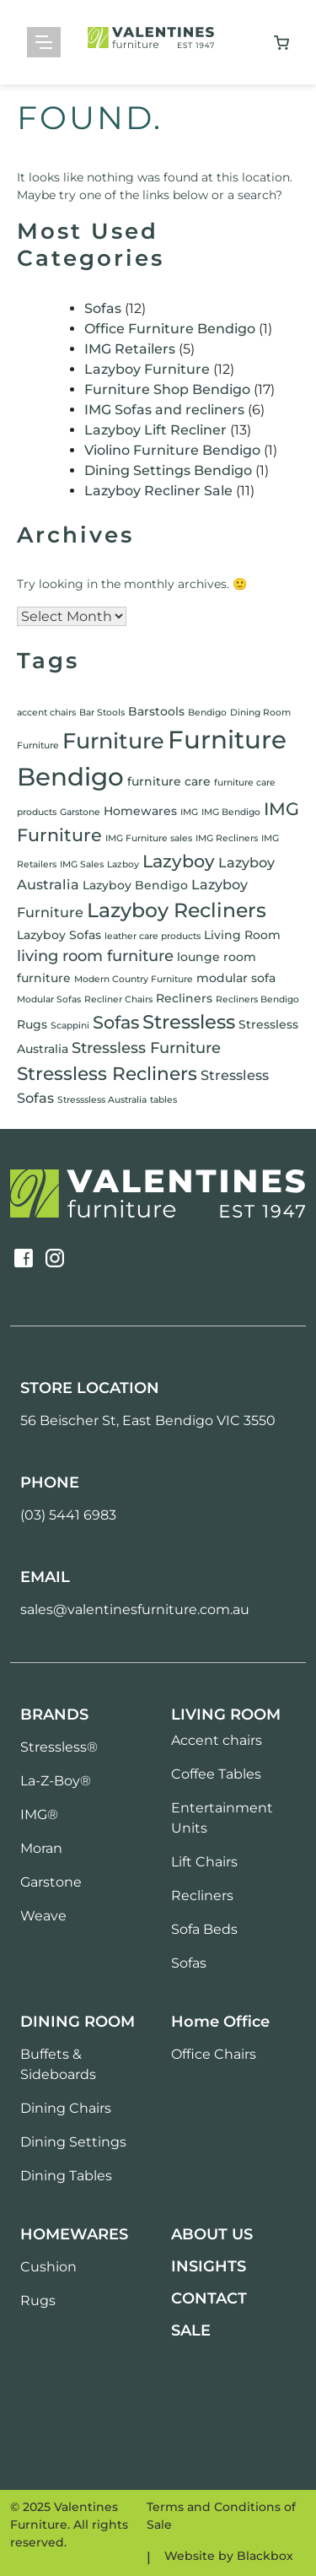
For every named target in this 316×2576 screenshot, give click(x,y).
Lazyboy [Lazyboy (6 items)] (178, 861)
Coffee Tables (216, 1774)
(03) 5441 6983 (68, 1515)
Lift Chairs (204, 1862)
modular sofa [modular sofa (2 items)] (236, 978)
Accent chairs (216, 1740)
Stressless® (59, 1747)
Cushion (48, 2267)
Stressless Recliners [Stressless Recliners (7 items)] (107, 1073)
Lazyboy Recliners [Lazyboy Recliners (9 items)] (176, 910)
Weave (43, 1916)
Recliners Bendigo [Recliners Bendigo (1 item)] (257, 999)
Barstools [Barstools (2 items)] (156, 711)
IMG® (39, 1814)
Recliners (202, 1895)
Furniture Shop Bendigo (167, 389)
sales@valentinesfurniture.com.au (134, 1609)
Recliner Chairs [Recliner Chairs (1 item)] (118, 999)
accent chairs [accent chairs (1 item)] (46, 712)
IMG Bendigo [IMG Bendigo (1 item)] (230, 812)
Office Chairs (213, 2054)
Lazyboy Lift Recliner (155, 430)
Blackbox (265, 2555)
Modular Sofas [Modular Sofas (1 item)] (49, 999)
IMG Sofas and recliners (164, 410)
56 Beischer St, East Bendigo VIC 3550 (148, 1420)
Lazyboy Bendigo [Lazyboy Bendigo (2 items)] (135, 885)
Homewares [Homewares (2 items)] (140, 810)
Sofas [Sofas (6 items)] (116, 1022)
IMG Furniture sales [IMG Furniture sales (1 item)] (148, 838)
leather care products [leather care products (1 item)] (152, 936)
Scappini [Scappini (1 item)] (70, 1025)
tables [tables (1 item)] (163, 1099)
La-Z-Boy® (55, 1781)
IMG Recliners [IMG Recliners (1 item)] (226, 838)
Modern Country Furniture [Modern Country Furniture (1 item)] (133, 979)
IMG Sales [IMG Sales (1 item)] (82, 864)
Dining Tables (66, 2176)
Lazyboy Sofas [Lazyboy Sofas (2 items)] (59, 934)
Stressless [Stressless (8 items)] (188, 1022)
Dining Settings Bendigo (168, 470)
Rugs (38, 2300)
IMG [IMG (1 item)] (189, 812)
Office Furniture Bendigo (169, 329)
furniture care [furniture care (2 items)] (169, 781)
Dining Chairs (65, 2108)
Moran (41, 1848)
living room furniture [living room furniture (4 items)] (95, 956)
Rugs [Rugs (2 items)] (32, 1024)
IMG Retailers (129, 349)
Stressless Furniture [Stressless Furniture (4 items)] (146, 1048)
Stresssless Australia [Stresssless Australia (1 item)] (102, 1099)
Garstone (51, 1882)
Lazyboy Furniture (147, 369)
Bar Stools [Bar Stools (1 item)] (102, 712)
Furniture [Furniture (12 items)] (113, 740)
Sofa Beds (204, 1929)
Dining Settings (73, 2142)
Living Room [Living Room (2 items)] (242, 934)
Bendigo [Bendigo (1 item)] (207, 712)
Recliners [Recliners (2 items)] (184, 998)
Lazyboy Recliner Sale (158, 491)
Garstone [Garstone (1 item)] (80, 812)
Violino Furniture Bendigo (172, 450)
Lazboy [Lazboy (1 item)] (123, 864)
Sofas (102, 308)
